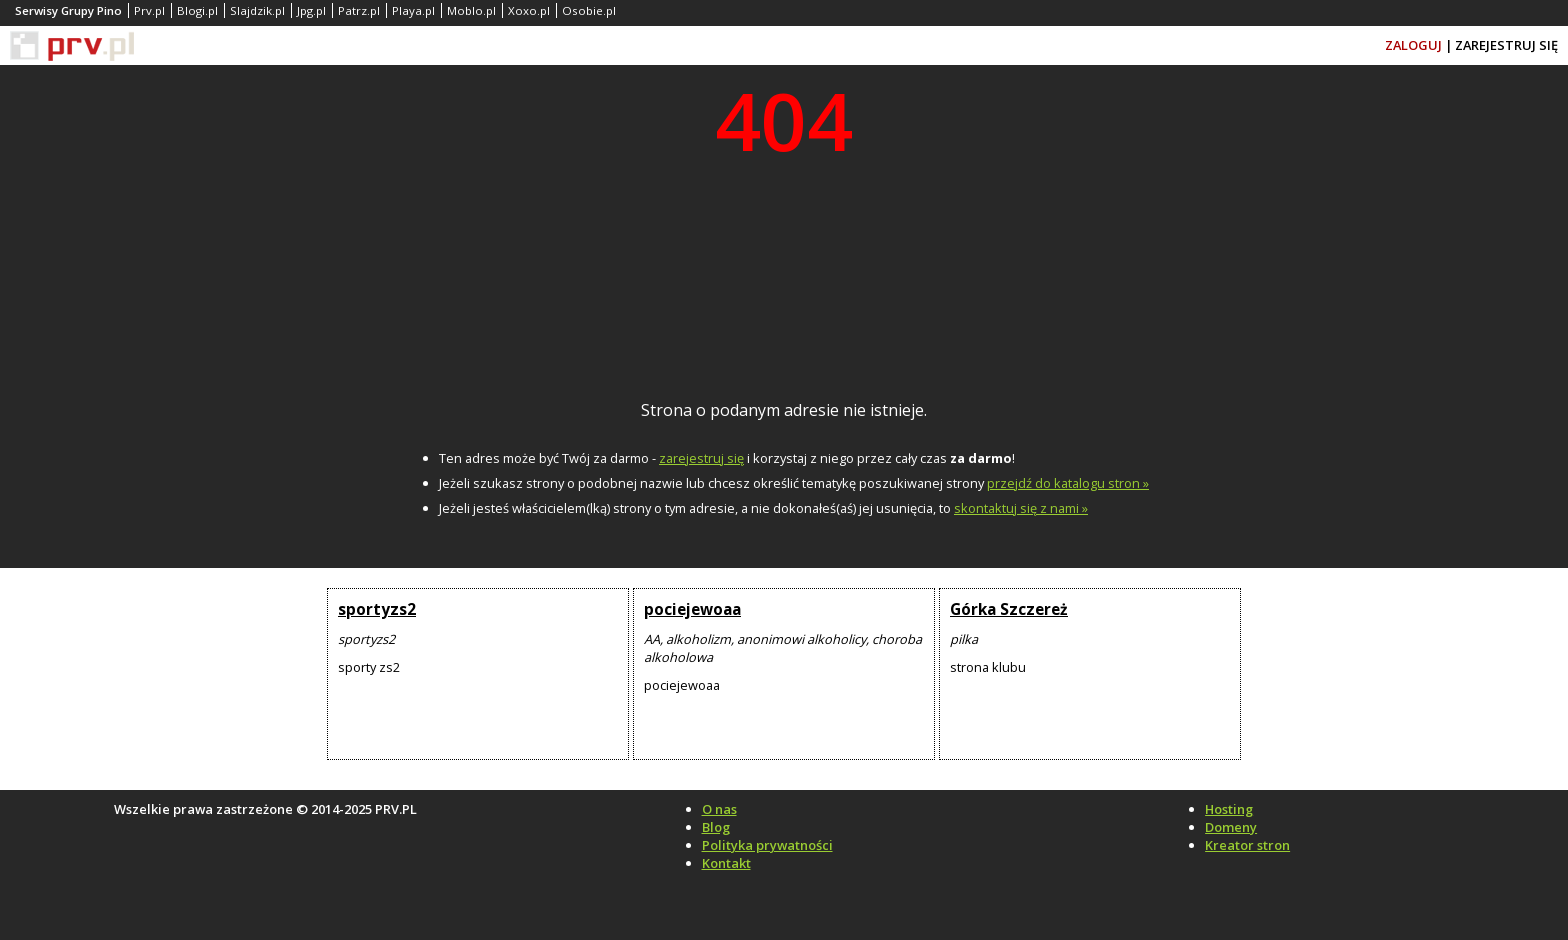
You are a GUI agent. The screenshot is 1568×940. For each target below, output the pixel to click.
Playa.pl (413, 10)
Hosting (1229, 809)
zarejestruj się (701, 458)
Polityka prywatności (767, 845)
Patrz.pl (359, 10)
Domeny (1231, 827)
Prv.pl (149, 10)
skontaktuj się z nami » (1021, 508)
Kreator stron (1247, 845)
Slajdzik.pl (257, 10)
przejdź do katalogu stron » (1068, 483)
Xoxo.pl (529, 10)
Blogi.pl (197, 10)
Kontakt (726, 863)
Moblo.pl (471, 10)
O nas (719, 809)
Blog (716, 827)
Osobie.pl (589, 10)
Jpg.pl (311, 10)
